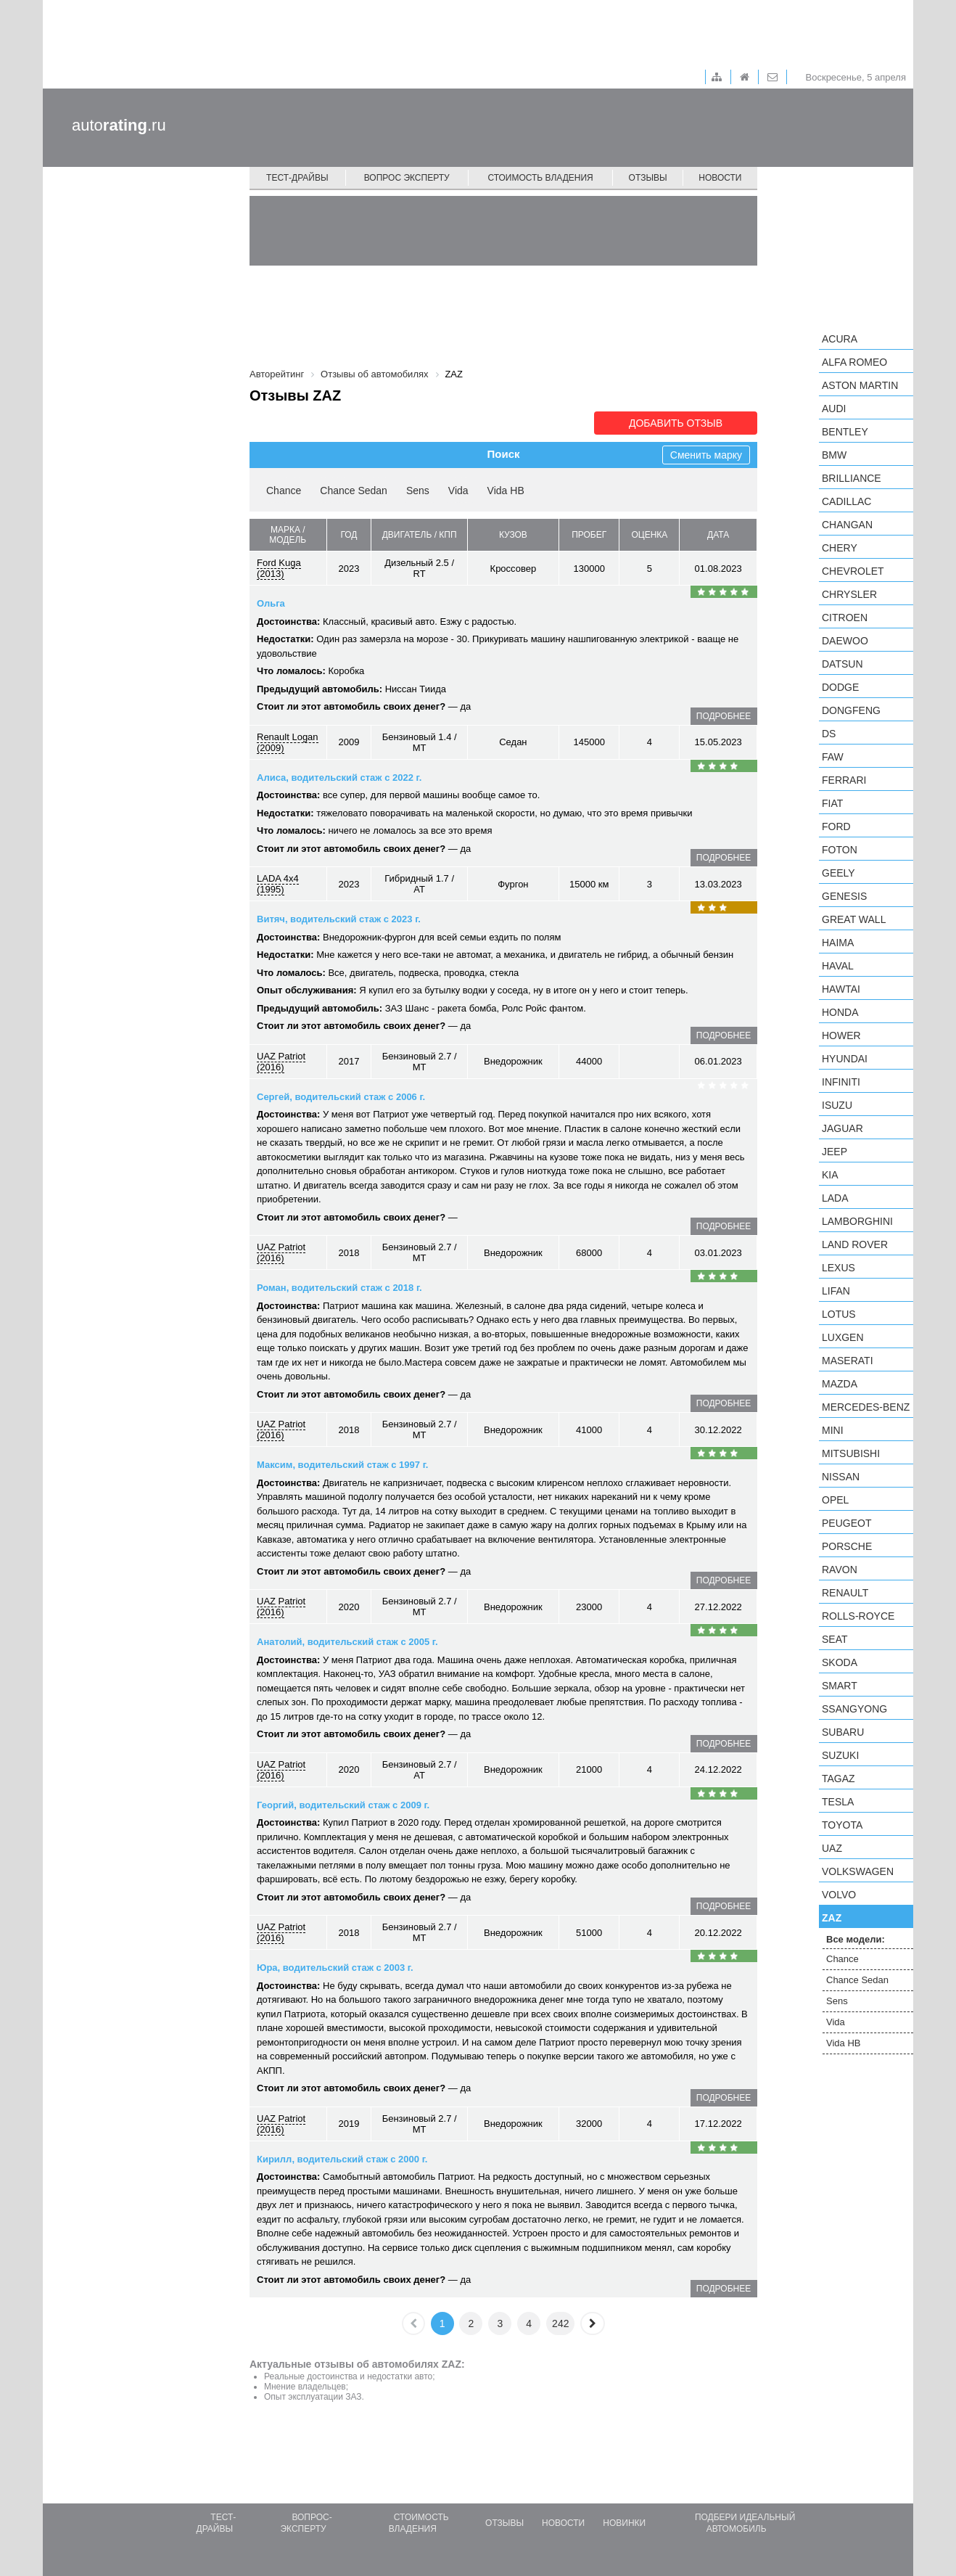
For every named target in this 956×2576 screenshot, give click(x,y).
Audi (834, 408)
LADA (835, 1198)
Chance (283, 490)
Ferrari (844, 780)
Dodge (840, 687)
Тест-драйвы (297, 178)
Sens (417, 490)
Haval (838, 966)
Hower (841, 1035)
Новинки (624, 2523)
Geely (838, 873)
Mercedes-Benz (866, 1407)
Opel (835, 1500)
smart (839, 1685)
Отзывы (648, 178)
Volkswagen (858, 1871)
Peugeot (846, 1523)
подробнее (723, 716)
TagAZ (838, 1778)
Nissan (841, 1476)
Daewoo (845, 641)
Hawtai (841, 989)
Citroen (845, 617)
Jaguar (842, 1128)
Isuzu (837, 1105)
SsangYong (854, 1709)
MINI (833, 1430)
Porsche (847, 1546)
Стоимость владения (540, 178)
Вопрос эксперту (407, 178)
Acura (839, 339)
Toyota (842, 1825)
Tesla (838, 1802)
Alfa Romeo (854, 362)
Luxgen (843, 1337)
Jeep (834, 1151)
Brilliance (851, 478)
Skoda (839, 1662)
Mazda (839, 1384)
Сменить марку (706, 455)
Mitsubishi (851, 1453)
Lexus (838, 1267)
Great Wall (854, 919)
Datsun (842, 664)
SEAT (835, 1639)
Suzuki (840, 1755)
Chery (839, 548)
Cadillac (846, 501)
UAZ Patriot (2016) (281, 1061)
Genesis (844, 896)
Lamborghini (857, 1221)
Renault (845, 1593)
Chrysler (849, 594)
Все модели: (855, 1939)
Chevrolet (853, 571)
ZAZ (831, 1918)
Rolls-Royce (858, 1616)
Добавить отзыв (675, 423)
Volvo (839, 1894)
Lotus (839, 1314)
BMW (834, 455)
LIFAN (836, 1291)
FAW (833, 757)
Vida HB (505, 490)
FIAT (832, 803)
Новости (720, 178)
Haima (838, 942)
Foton (839, 850)
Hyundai (845, 1059)
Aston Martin (860, 385)
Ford (836, 826)
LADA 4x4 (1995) (278, 884)
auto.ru (119, 125)
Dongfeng (851, 710)
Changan (847, 524)
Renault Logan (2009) (287, 742)
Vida (458, 490)
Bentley (845, 432)
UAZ (832, 1848)
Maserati (847, 1360)
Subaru (843, 1732)
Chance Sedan (353, 490)
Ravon (839, 1569)
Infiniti (841, 1082)
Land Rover (855, 1244)
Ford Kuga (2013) (279, 568)
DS (829, 733)
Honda (840, 1012)
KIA (830, 1175)
